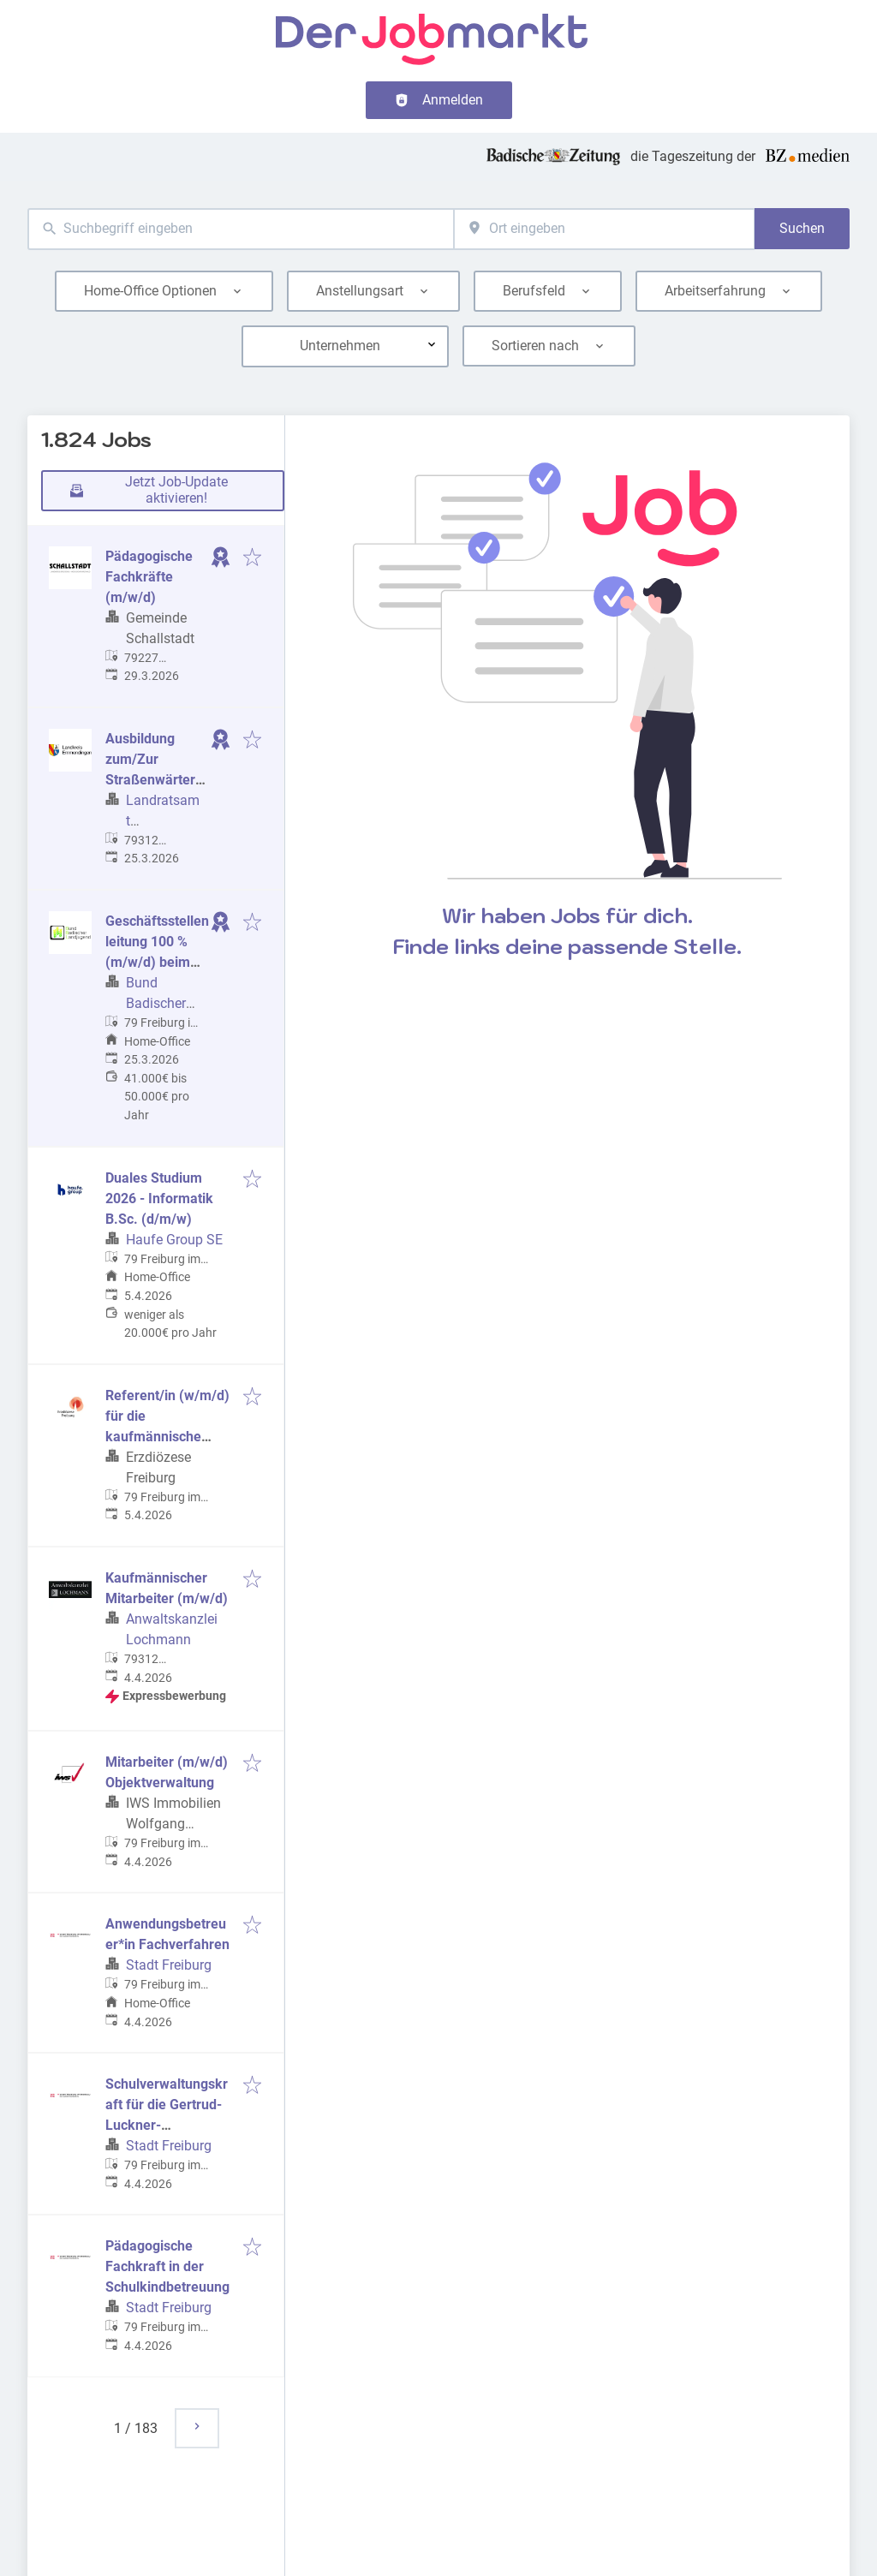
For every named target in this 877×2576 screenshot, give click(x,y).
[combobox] (240, 229)
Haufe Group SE (174, 1239)
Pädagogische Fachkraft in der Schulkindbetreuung (167, 2266)
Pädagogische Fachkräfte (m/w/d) (149, 576)
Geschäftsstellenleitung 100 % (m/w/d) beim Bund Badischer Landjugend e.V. (157, 962)
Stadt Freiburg (169, 1965)
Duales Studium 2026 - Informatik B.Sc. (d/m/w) (159, 1198)
